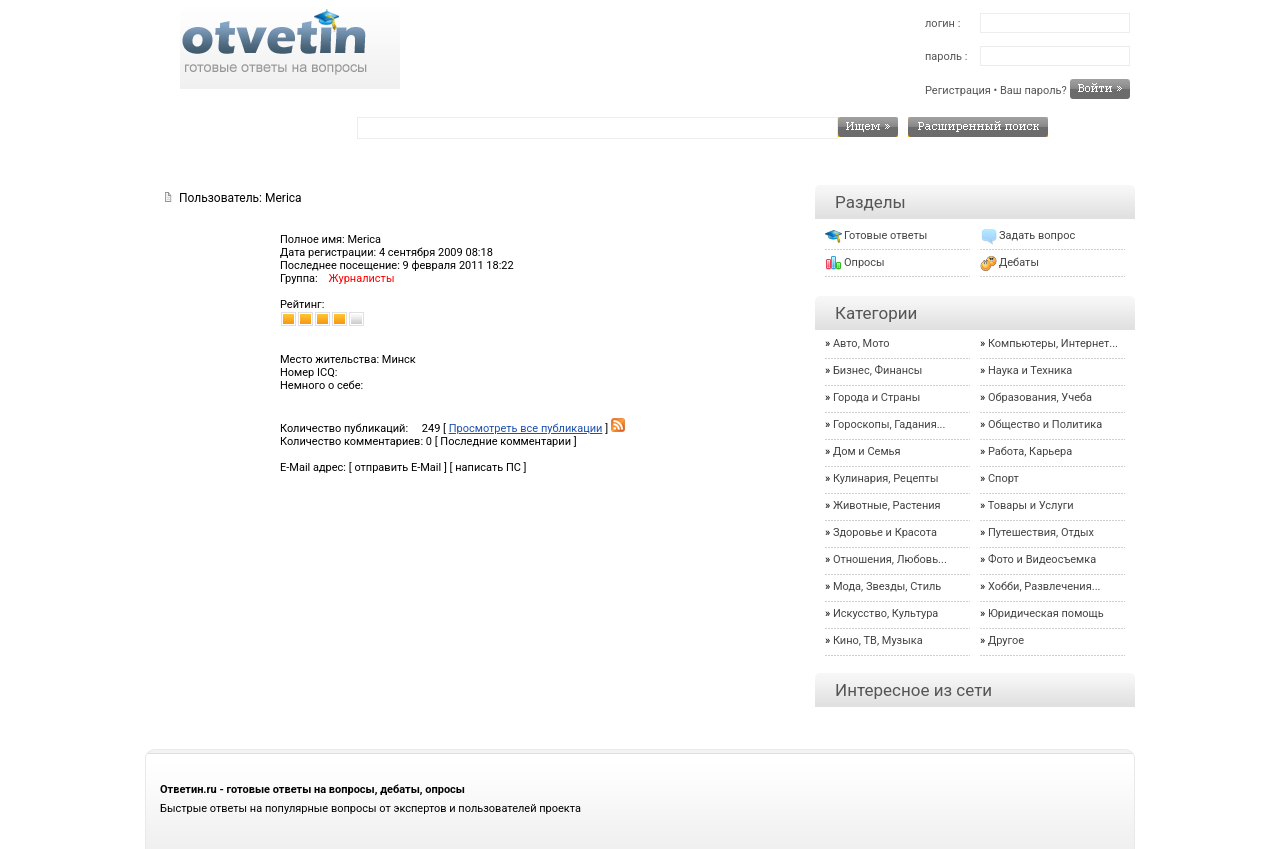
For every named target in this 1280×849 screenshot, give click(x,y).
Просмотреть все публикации (526, 428)
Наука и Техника (1030, 370)
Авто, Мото (861, 343)
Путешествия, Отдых (1041, 532)
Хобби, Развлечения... (1044, 586)
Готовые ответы (885, 235)
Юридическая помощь (1046, 613)
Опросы (864, 262)
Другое (1006, 640)
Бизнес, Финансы (878, 370)
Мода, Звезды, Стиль (887, 586)
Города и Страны (876, 397)
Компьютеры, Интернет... (1053, 343)
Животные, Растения (887, 505)
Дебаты (1019, 262)
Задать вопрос (1037, 235)
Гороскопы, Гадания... (889, 424)
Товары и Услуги (1031, 505)
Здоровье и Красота (885, 532)
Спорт (1003, 478)
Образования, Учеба (1040, 397)
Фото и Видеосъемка (1042, 559)
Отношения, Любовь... (890, 559)
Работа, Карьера (1030, 451)
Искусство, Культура (885, 613)
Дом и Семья (867, 451)
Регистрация (958, 90)
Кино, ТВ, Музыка (878, 640)
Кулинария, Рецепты (886, 478)
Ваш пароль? (1033, 90)
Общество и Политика (1045, 424)
